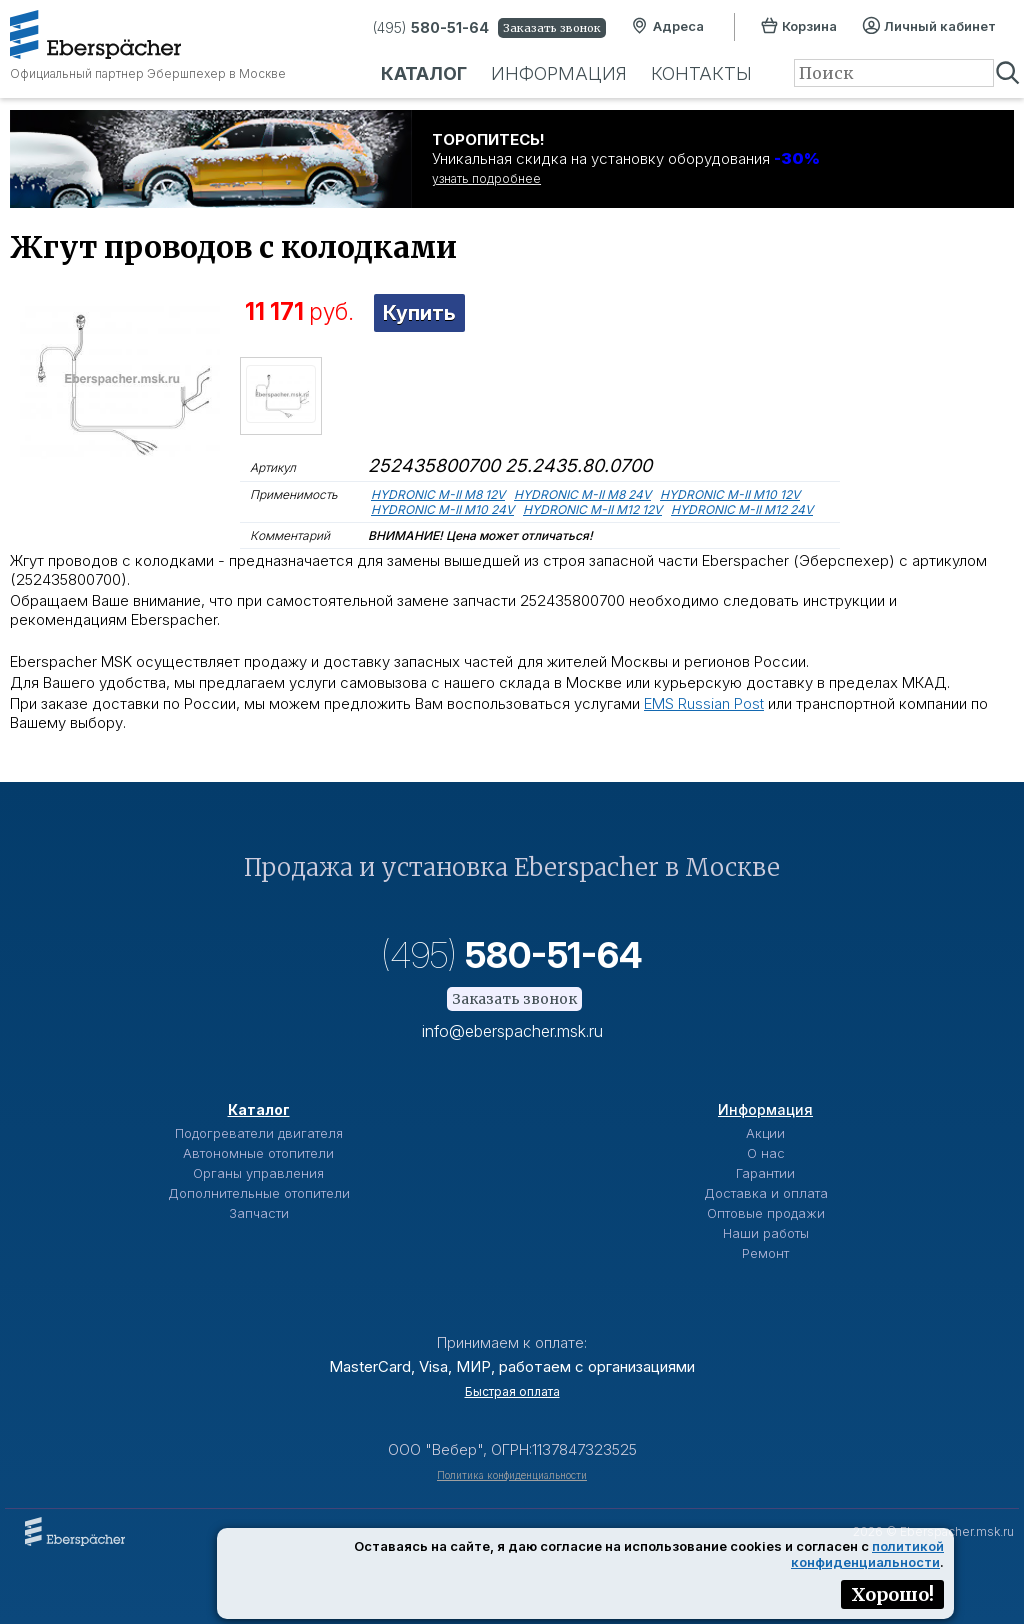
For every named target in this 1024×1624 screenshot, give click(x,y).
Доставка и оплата (766, 1193)
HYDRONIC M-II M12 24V (742, 509)
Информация (559, 73)
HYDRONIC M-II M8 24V (582, 494)
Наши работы (766, 1233)
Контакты (701, 73)
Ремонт (765, 1253)
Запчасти (259, 1213)
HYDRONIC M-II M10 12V (730, 494)
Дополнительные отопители (259, 1193)
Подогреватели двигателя (259, 1133)
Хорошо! (892, 1594)
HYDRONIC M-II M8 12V (438, 494)
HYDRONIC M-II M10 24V (442, 509)
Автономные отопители (258, 1153)
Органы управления (258, 1173)
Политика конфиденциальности (512, 1475)
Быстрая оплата (512, 1391)
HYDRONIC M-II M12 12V (592, 509)
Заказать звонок (552, 28)
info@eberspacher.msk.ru (512, 1031)
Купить (419, 313)
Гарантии (765, 1173)
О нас (766, 1153)
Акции (765, 1133)
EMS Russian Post (704, 703)
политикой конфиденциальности (867, 1554)
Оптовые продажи (766, 1213)
